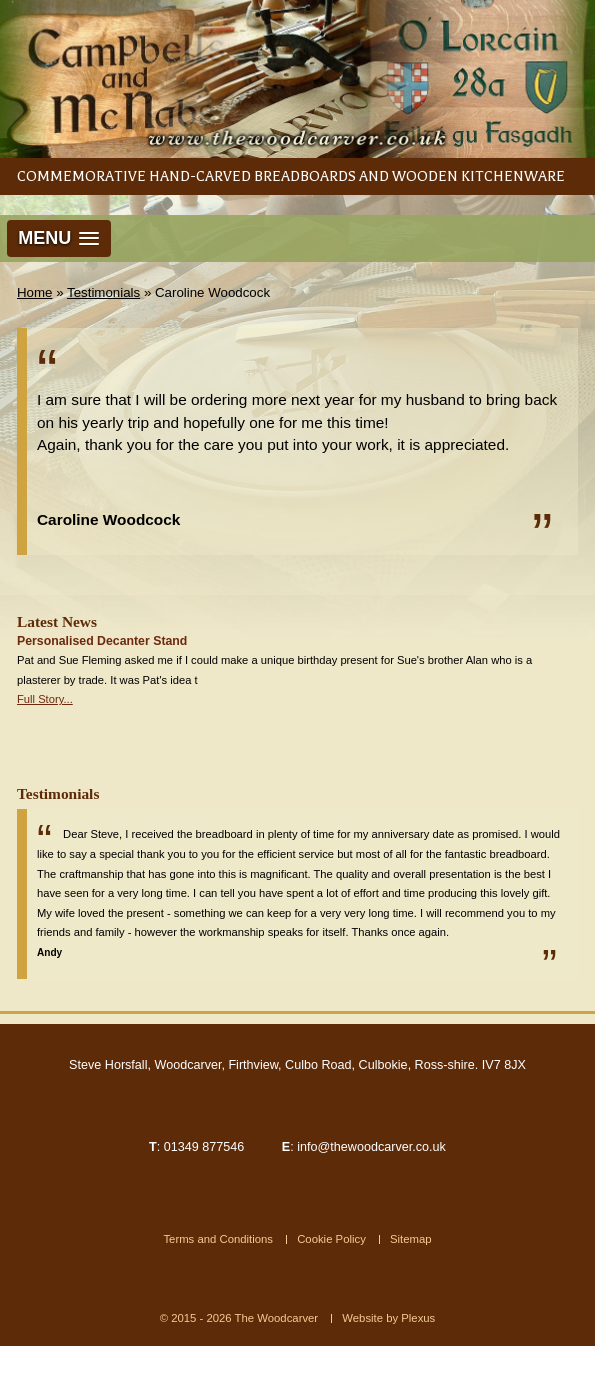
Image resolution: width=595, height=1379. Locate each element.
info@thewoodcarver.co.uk (371, 1147)
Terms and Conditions (218, 1239)
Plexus (418, 1318)
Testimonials (103, 292)
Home (34, 292)
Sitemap (411, 1239)
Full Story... (45, 699)
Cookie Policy (331, 1239)
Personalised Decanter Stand (102, 641)
